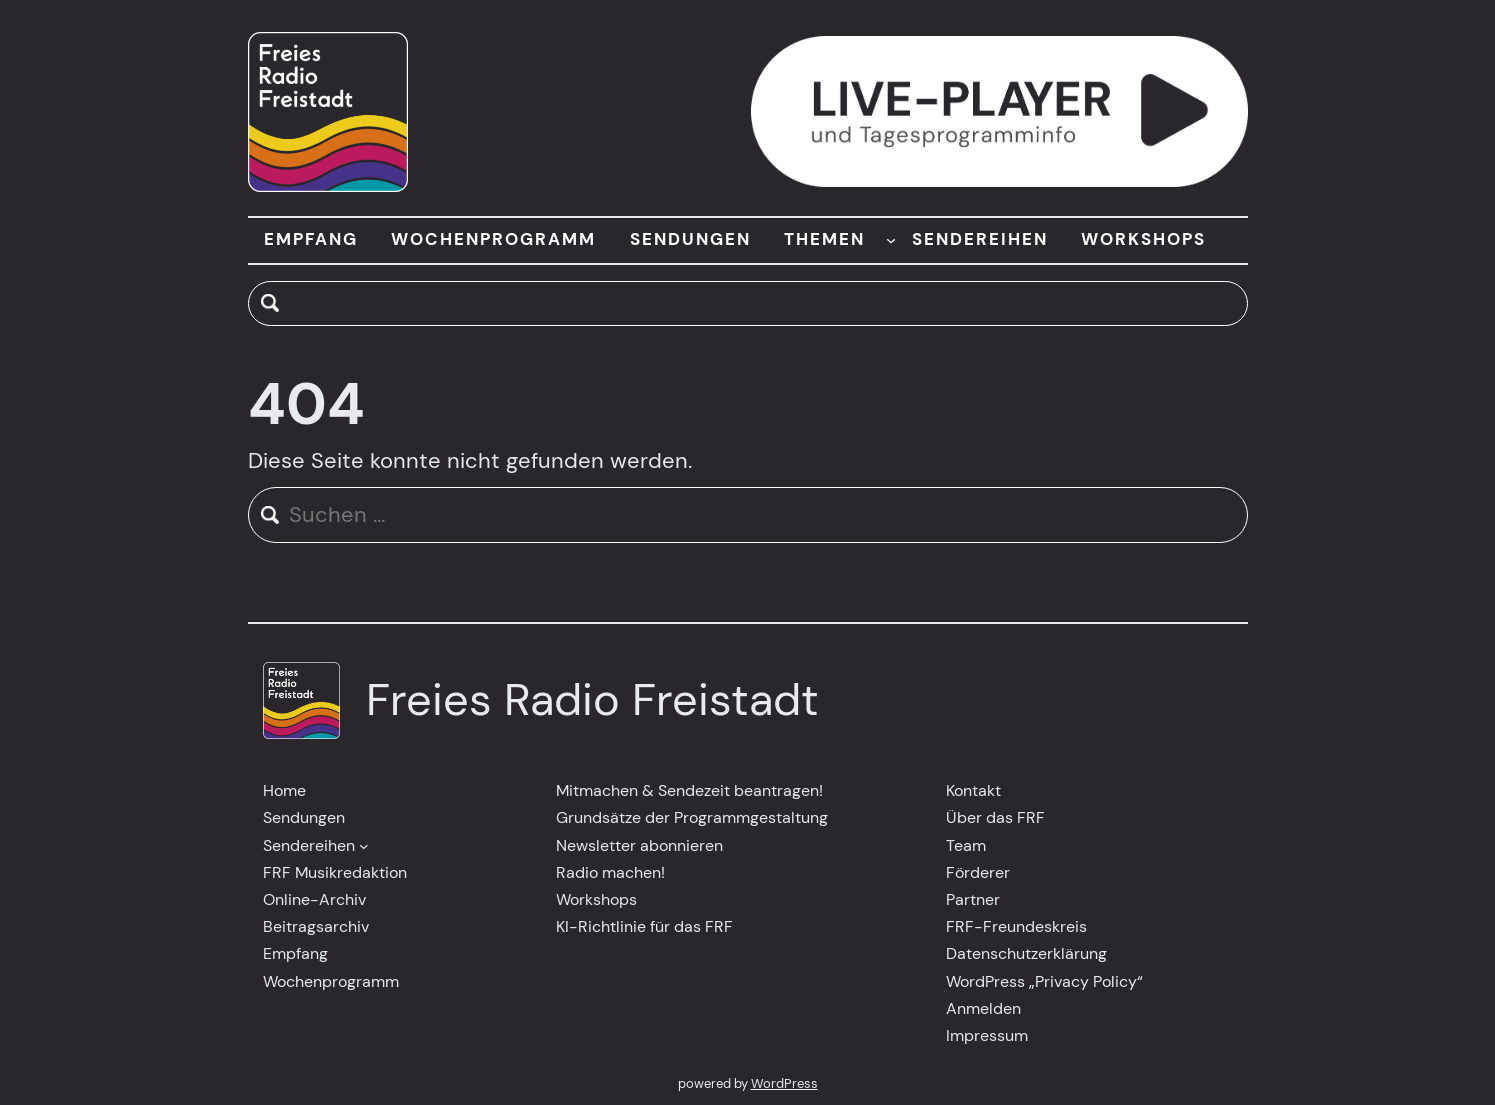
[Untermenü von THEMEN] (891, 240)
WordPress (784, 1083)
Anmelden (983, 1008)
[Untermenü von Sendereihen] (364, 845)
